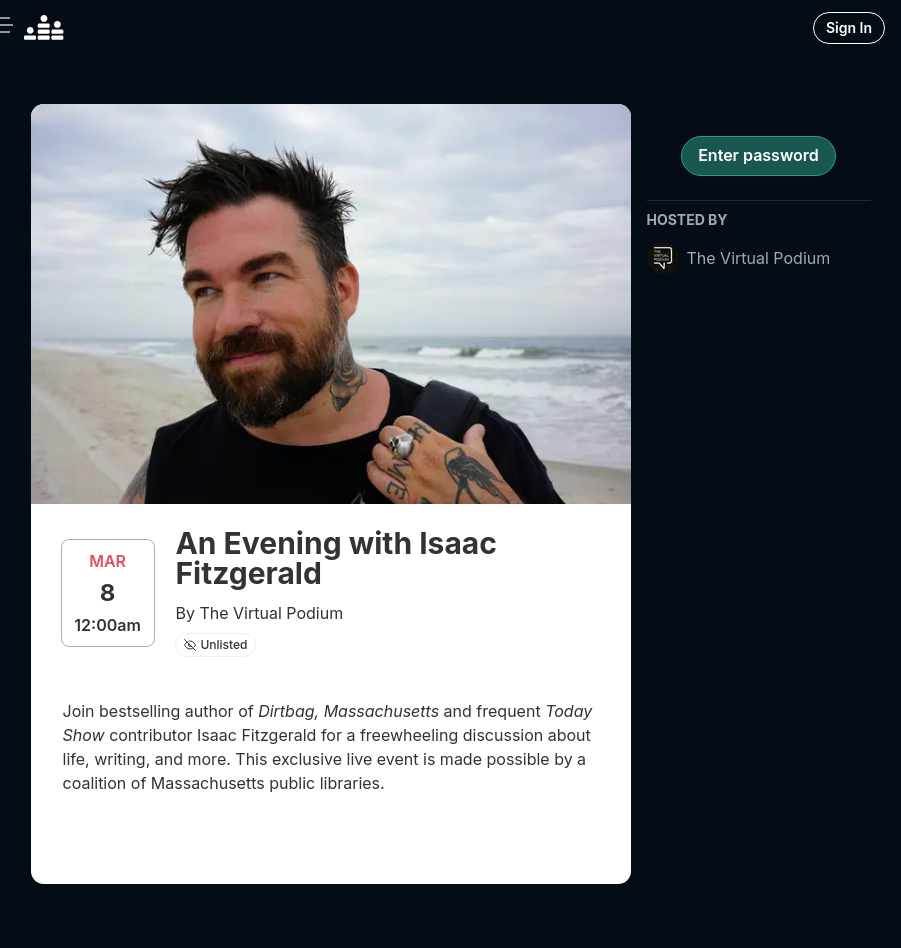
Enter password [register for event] (758, 155)
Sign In (849, 27)
